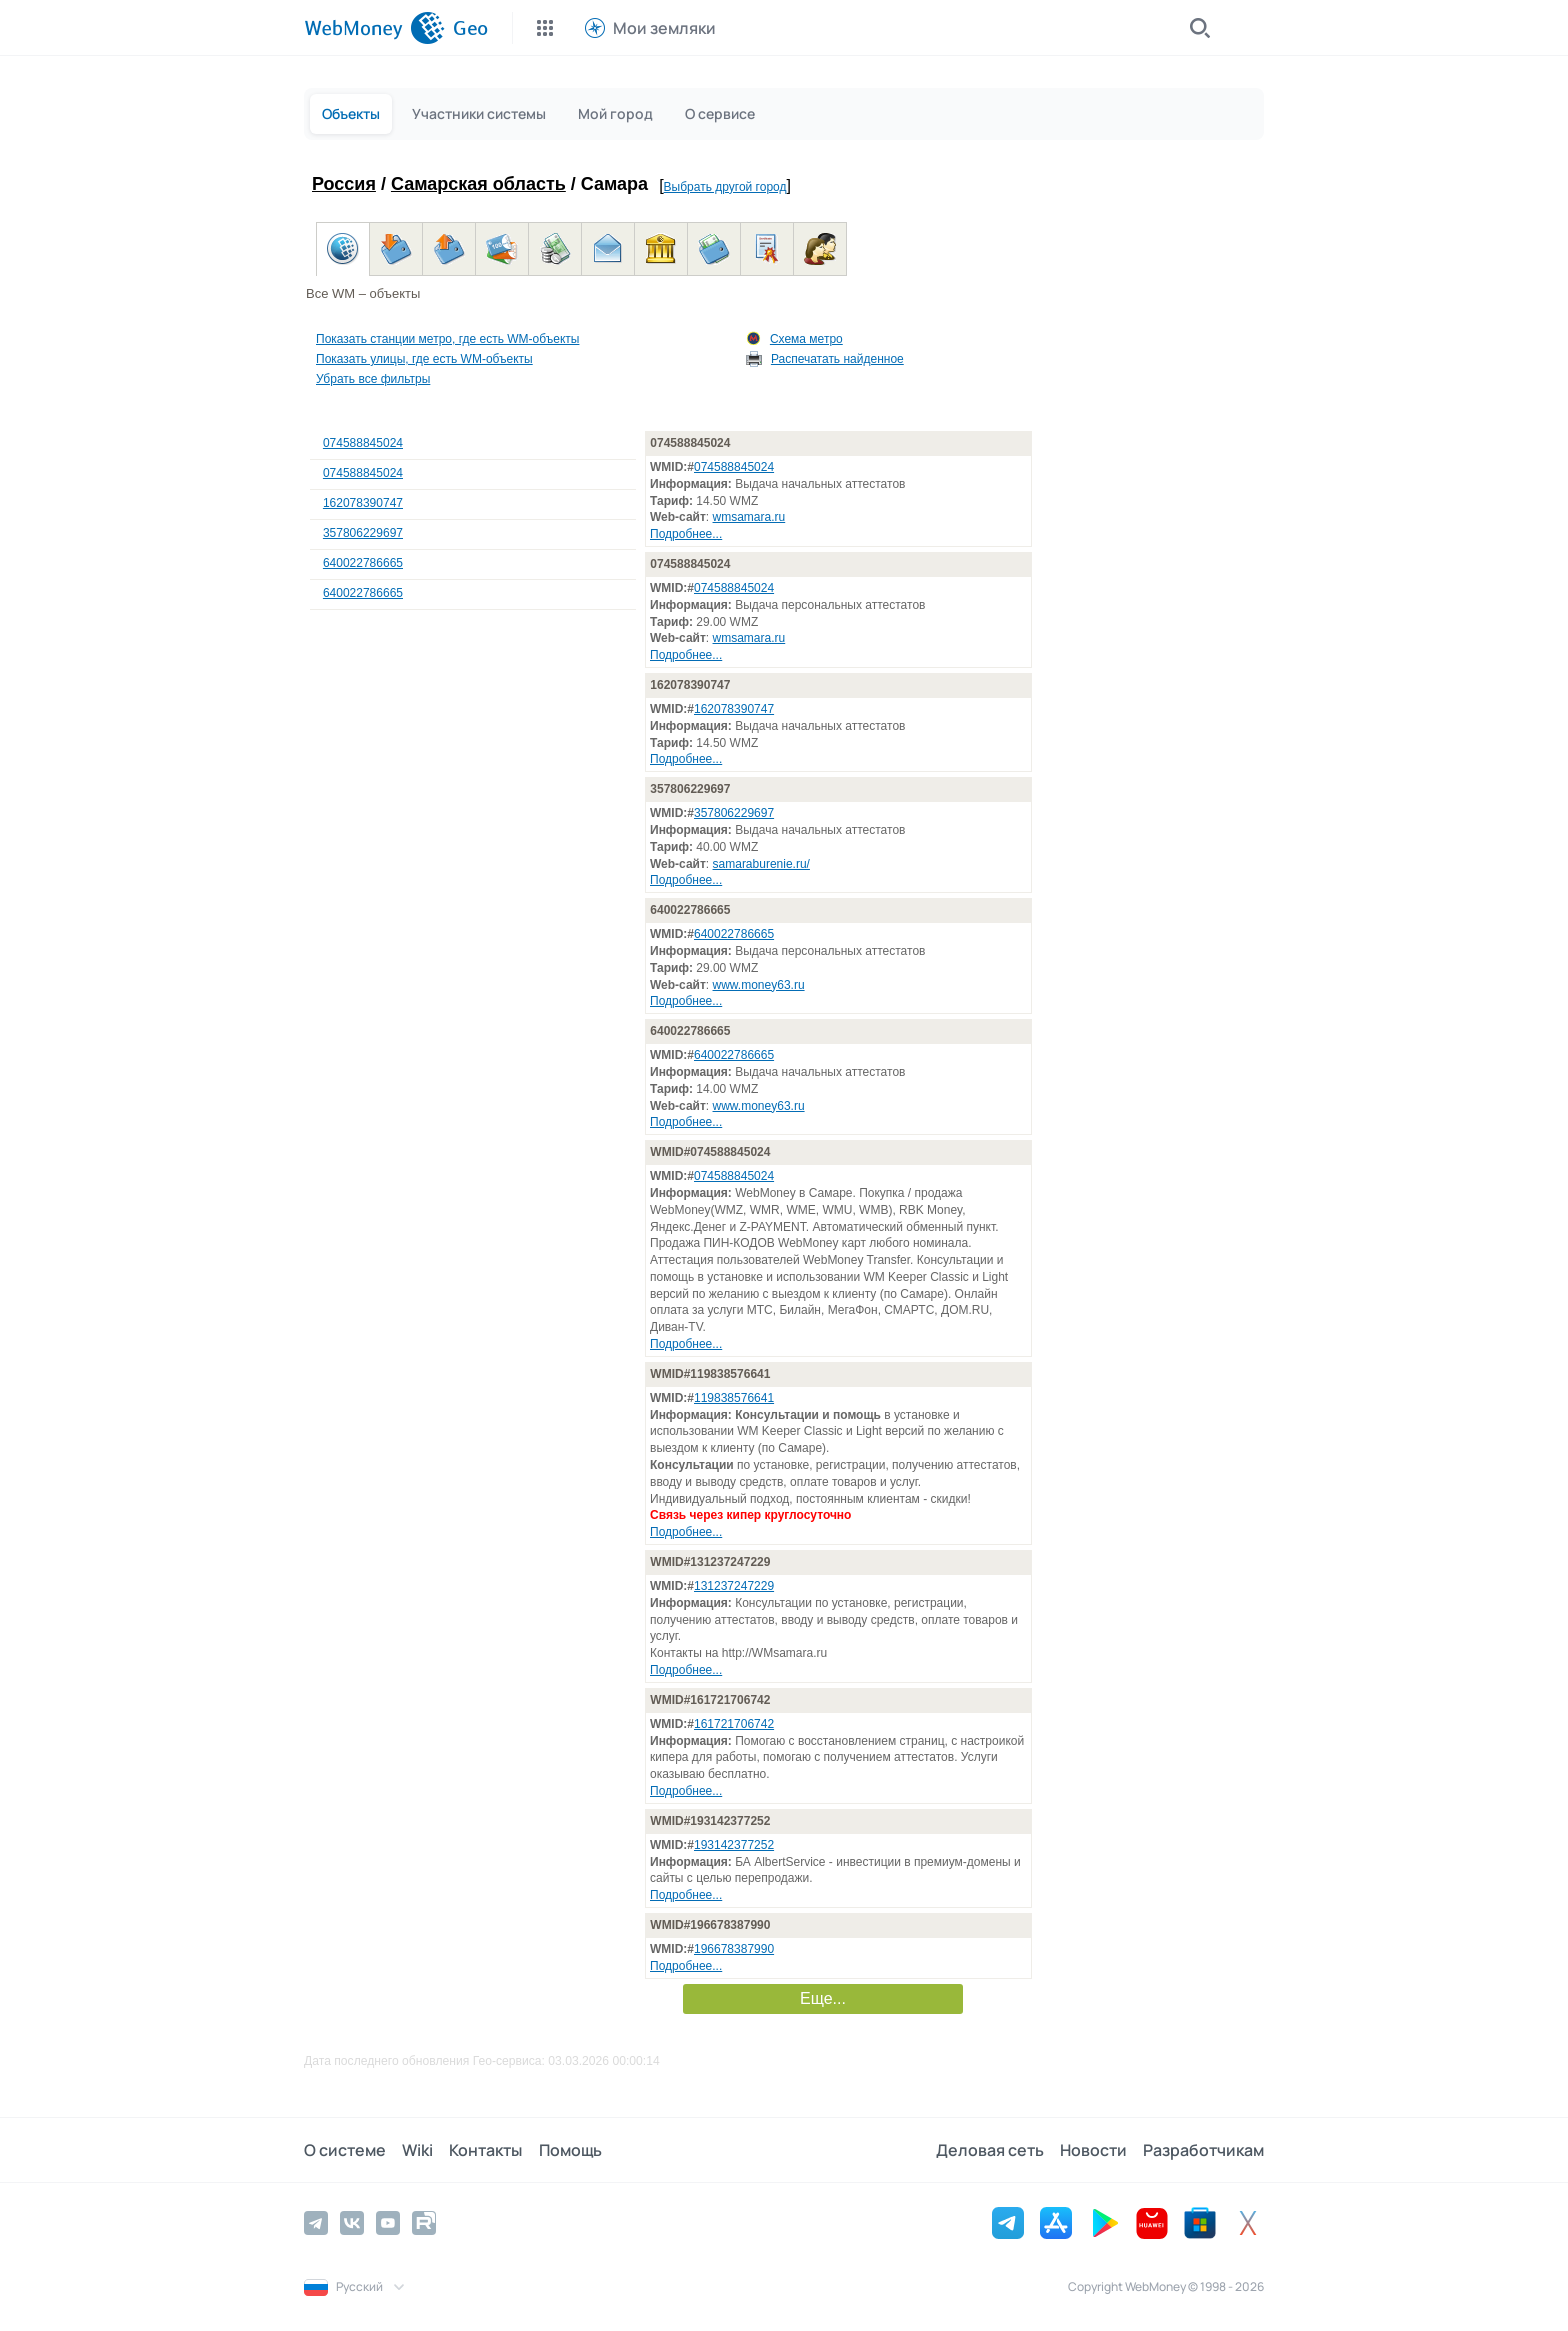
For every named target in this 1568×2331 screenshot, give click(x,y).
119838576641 (734, 1398)
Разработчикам (1203, 2150)
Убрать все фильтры (373, 379)
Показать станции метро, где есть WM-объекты (447, 339)
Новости (1093, 2150)
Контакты (485, 2150)
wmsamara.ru (749, 517)
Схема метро (806, 339)
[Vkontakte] (352, 2223)
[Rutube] (424, 2223)
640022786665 (363, 563)
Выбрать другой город (725, 187)
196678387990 (734, 1949)
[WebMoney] (374, 28)
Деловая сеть (990, 2150)
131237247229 (734, 1586)
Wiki (417, 2150)
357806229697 (363, 533)
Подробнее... (686, 534)
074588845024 (363, 443)
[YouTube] (388, 2223)
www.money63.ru (759, 985)
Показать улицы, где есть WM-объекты (424, 359)
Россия (344, 184)
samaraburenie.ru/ (761, 864)
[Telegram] (316, 2223)
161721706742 (734, 1724)
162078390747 (363, 503)
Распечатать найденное (837, 359)
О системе (345, 2150)
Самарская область (478, 184)
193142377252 (734, 1845)
